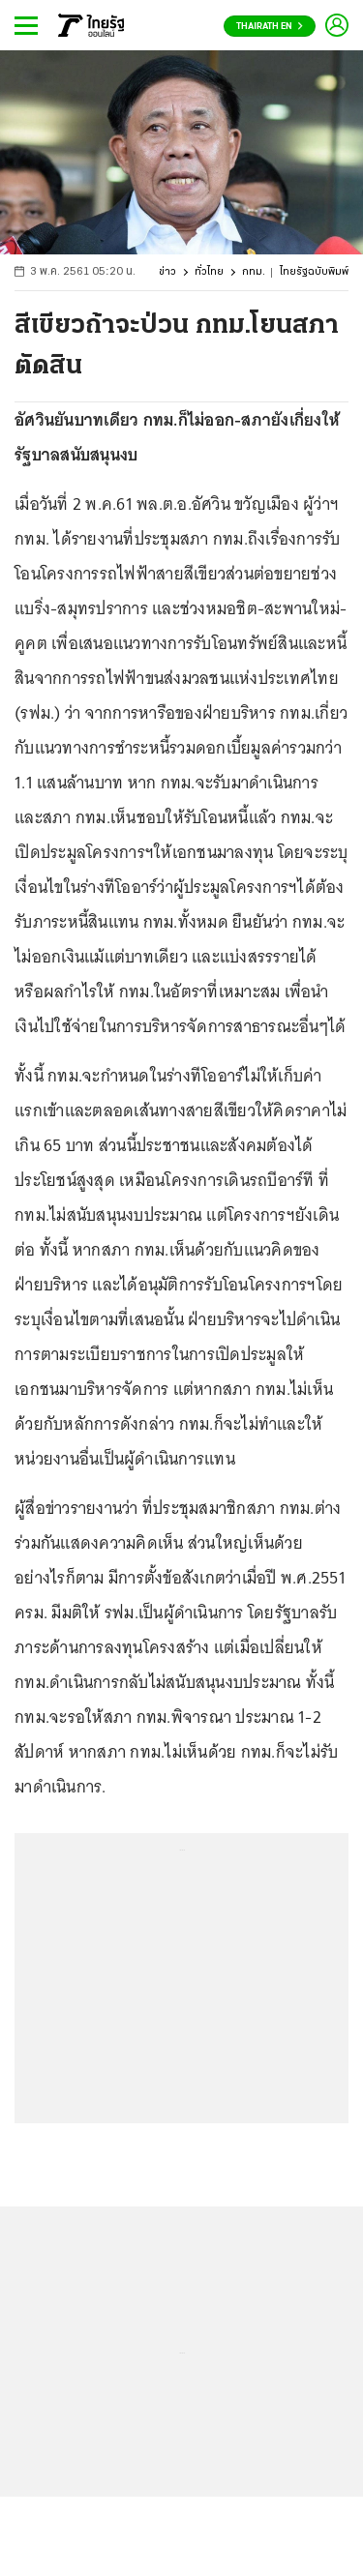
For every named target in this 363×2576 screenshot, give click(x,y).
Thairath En (269, 26)
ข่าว (167, 272)
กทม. (253, 272)
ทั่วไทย (209, 272)
